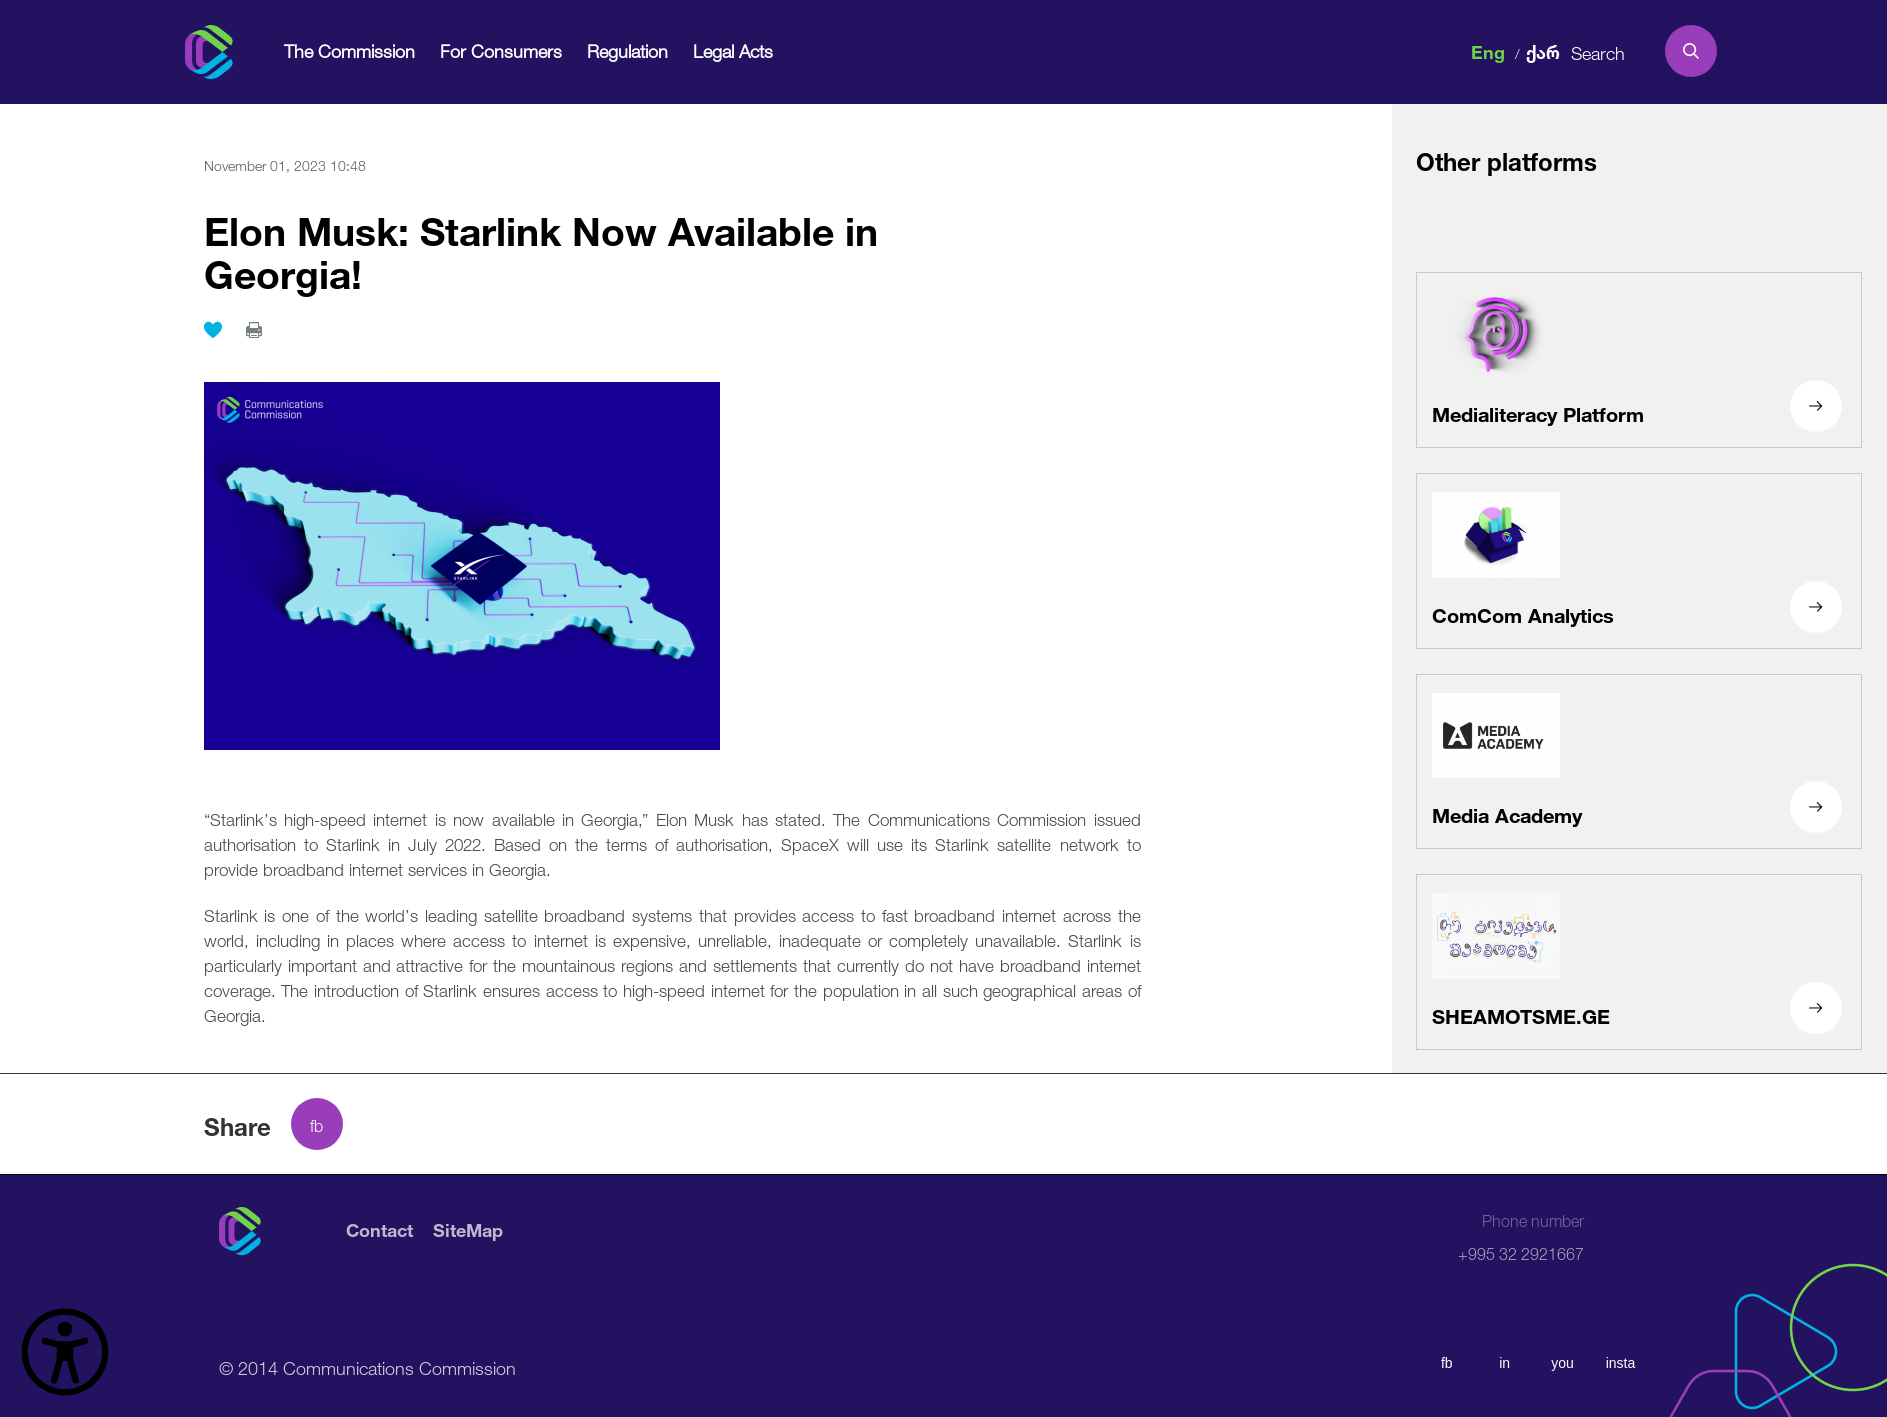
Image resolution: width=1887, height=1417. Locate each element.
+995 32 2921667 (1521, 1237)
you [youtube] (1562, 1363)
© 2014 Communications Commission (367, 1366)
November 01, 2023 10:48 (285, 164)
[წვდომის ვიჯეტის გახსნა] (65, 1352)
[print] (254, 330)
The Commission (349, 50)
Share (237, 1124)
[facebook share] (317, 1124)
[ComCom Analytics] (1639, 561)
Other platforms (1506, 159)
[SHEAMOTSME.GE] (1639, 962)
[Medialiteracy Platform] (1639, 360)
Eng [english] (1488, 50)
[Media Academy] (1639, 762)
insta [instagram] (1621, 1363)
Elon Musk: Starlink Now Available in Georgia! (541, 247)
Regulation (627, 50)
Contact (379, 1231)
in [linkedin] (1504, 1363)
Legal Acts (733, 50)
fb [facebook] (1447, 1363)
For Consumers (501, 50)
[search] (1691, 51)
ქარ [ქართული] (1543, 50)
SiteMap (468, 1231)
